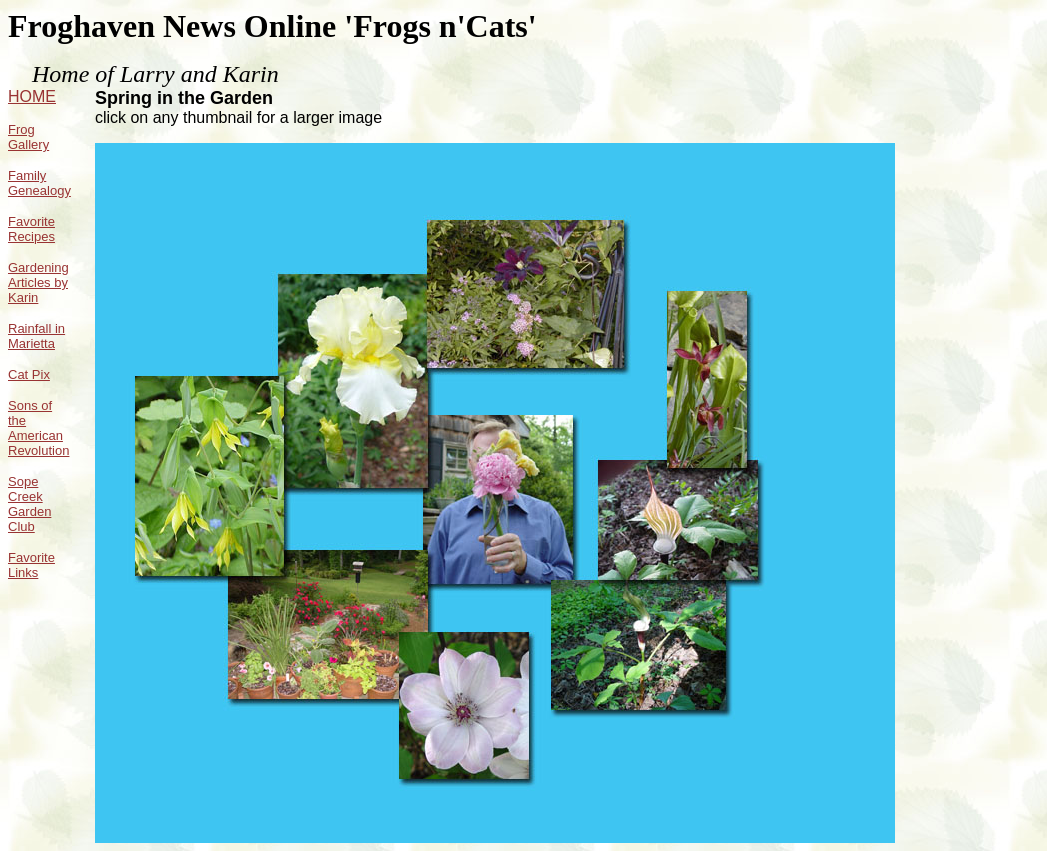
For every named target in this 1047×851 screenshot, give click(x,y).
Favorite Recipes (31, 229)
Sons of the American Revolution (38, 428)
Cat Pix (29, 374)
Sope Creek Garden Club (29, 504)
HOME (32, 96)
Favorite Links (31, 565)
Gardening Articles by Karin (38, 282)
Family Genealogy (39, 183)
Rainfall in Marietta (36, 336)
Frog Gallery (28, 137)
